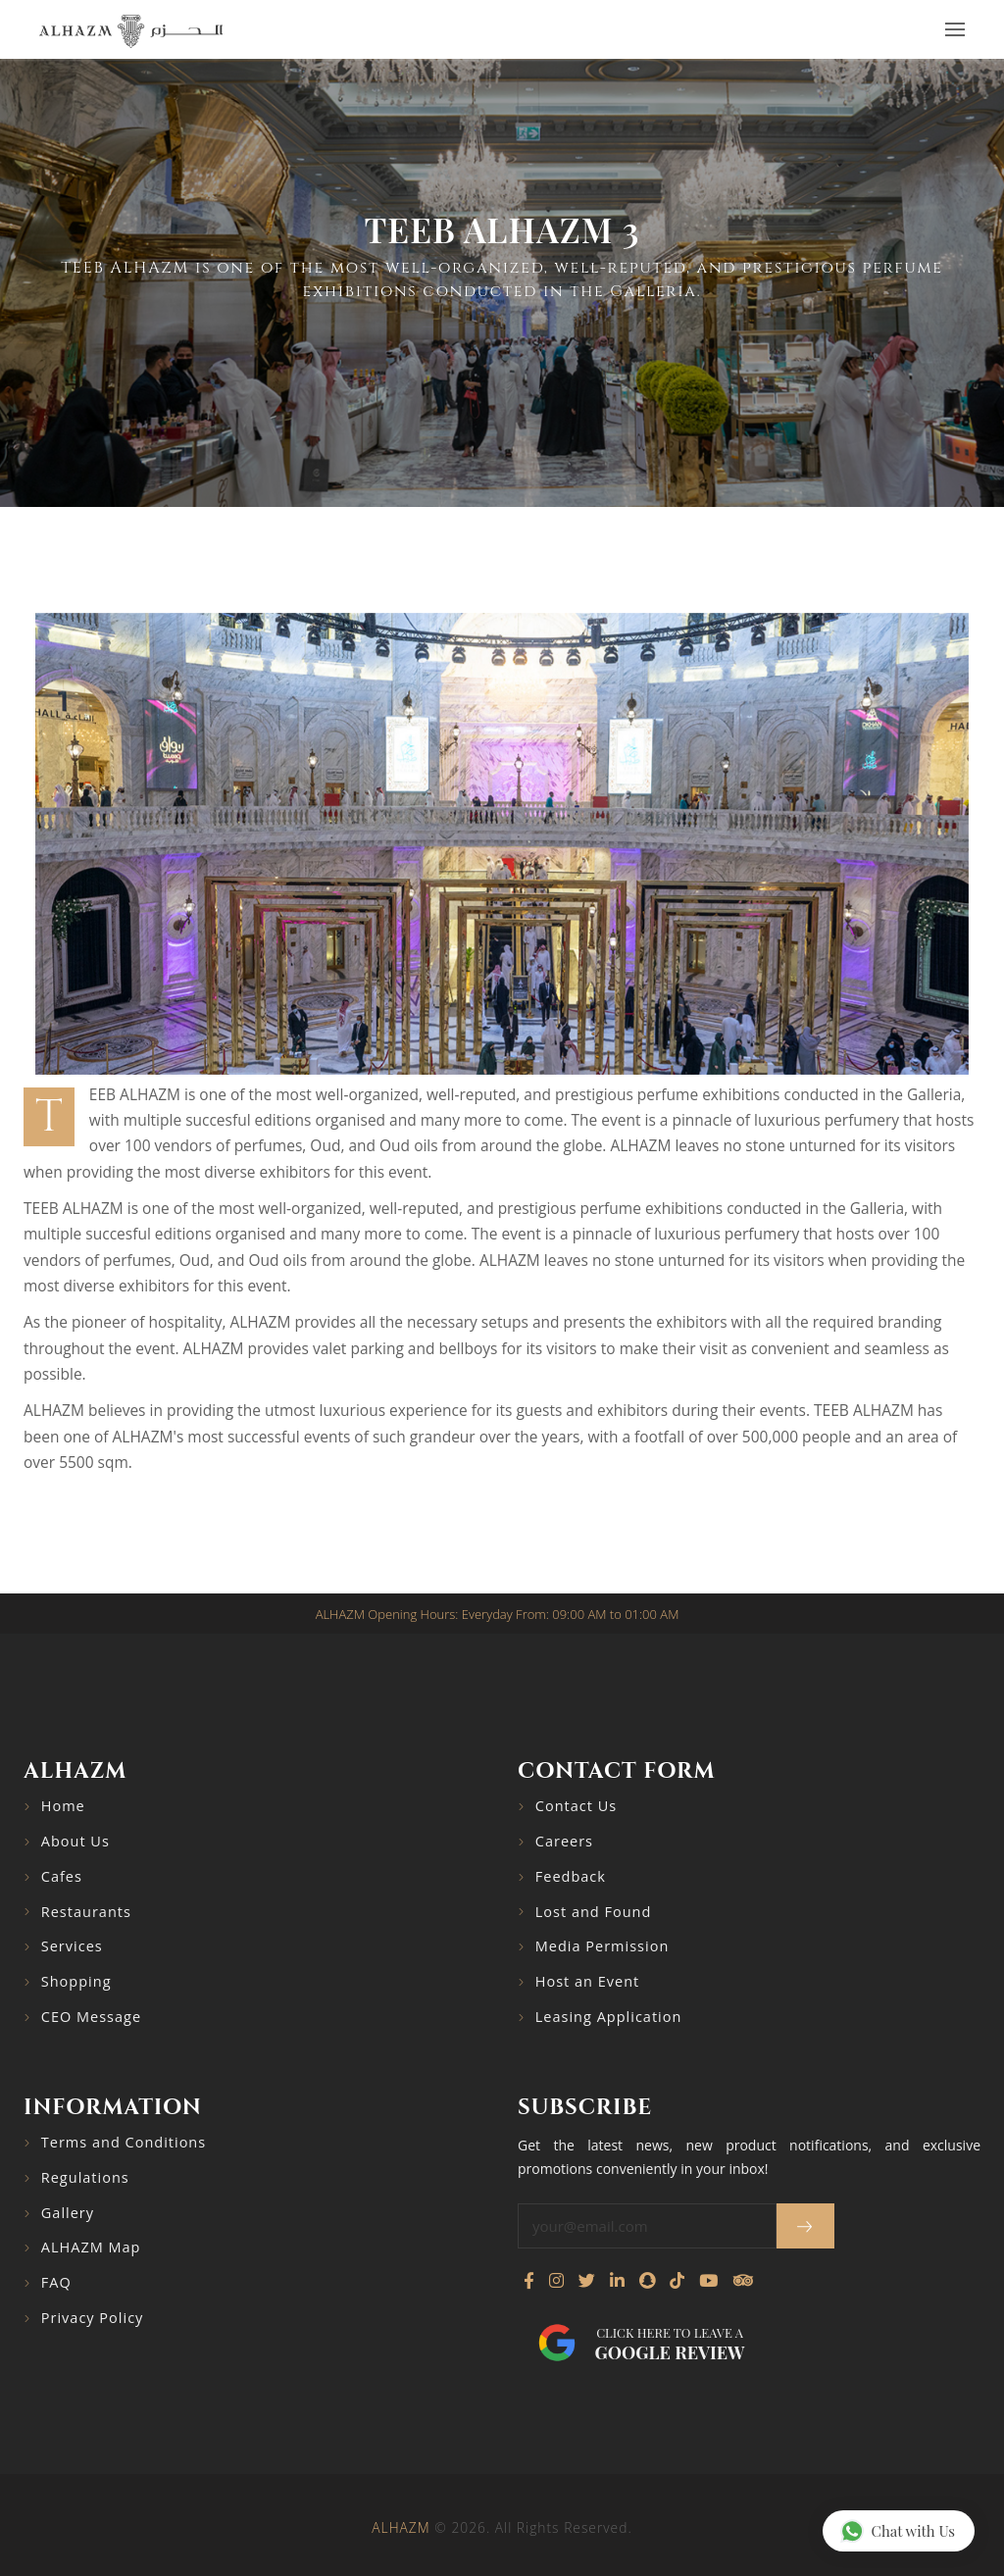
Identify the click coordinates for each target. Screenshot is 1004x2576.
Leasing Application (608, 2016)
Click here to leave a (670, 2344)
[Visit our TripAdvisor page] (742, 2281)
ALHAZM (400, 2527)
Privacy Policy (92, 2317)
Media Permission (602, 1946)
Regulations (85, 2177)
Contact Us (576, 1805)
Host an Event (587, 1981)
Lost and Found (593, 1911)
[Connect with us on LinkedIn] (617, 2281)
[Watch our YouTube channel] (708, 2281)
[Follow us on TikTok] (677, 2281)
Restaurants (86, 1911)
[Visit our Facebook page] (529, 2281)
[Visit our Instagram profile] (556, 2281)
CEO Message (91, 2016)
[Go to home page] (131, 30)
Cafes (61, 1876)
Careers (564, 1841)
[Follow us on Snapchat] (647, 2281)
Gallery (67, 2212)
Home (63, 1805)
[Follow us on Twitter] (586, 2281)
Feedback (570, 1876)
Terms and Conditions (123, 2142)
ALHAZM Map (91, 2247)
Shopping (76, 1981)
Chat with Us (897, 2530)
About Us (75, 1841)
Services (72, 1946)
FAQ (56, 2282)
